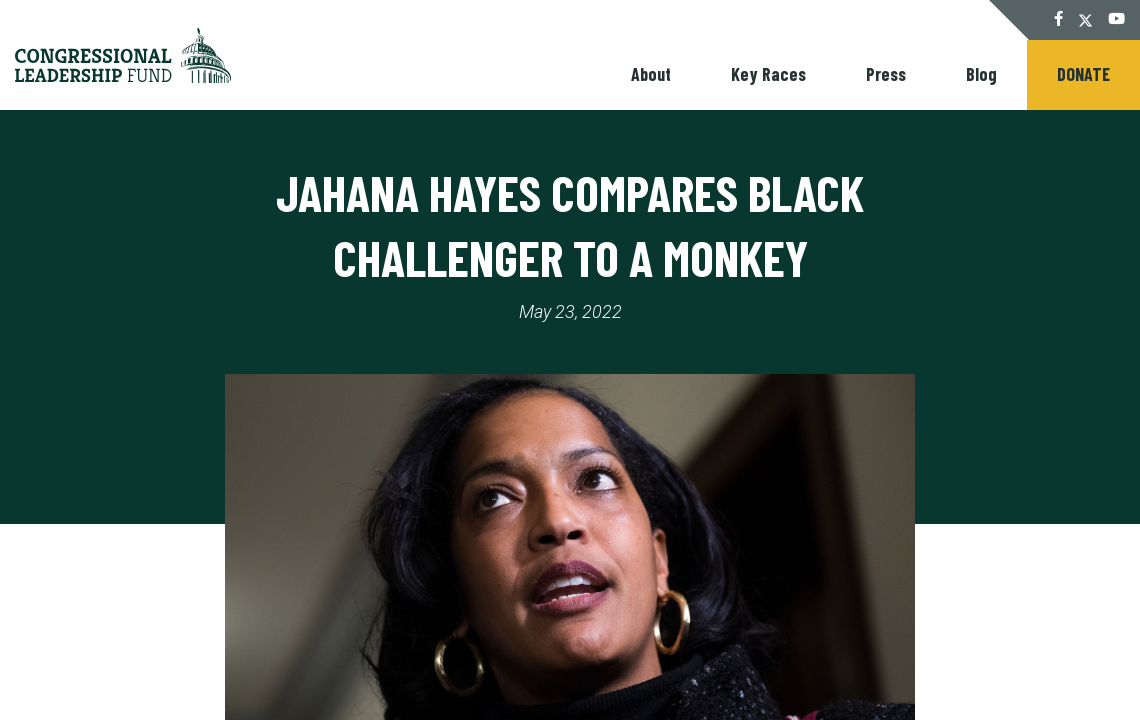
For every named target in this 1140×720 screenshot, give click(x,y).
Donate (1083, 74)
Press (886, 74)
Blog (981, 74)
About (651, 74)
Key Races (768, 74)
